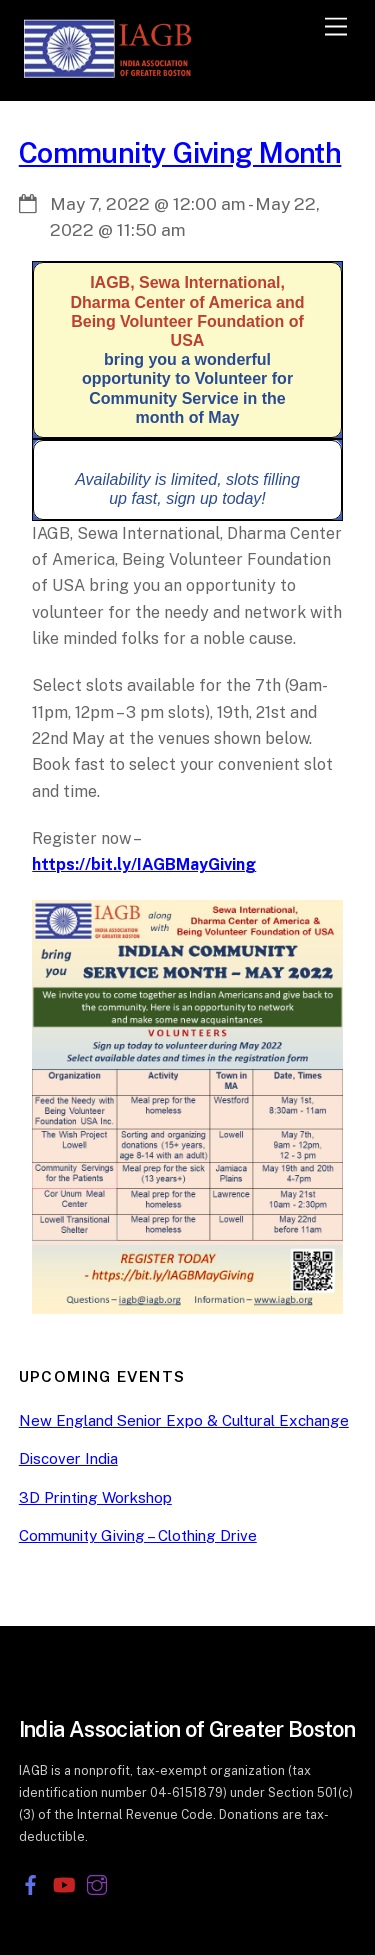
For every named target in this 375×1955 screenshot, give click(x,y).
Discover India (68, 1458)
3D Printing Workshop (95, 1497)
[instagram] (97, 1882)
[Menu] (336, 27)
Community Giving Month (180, 152)
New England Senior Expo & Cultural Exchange (184, 1420)
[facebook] (31, 1882)
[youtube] (64, 1882)
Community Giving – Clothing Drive (138, 1535)
